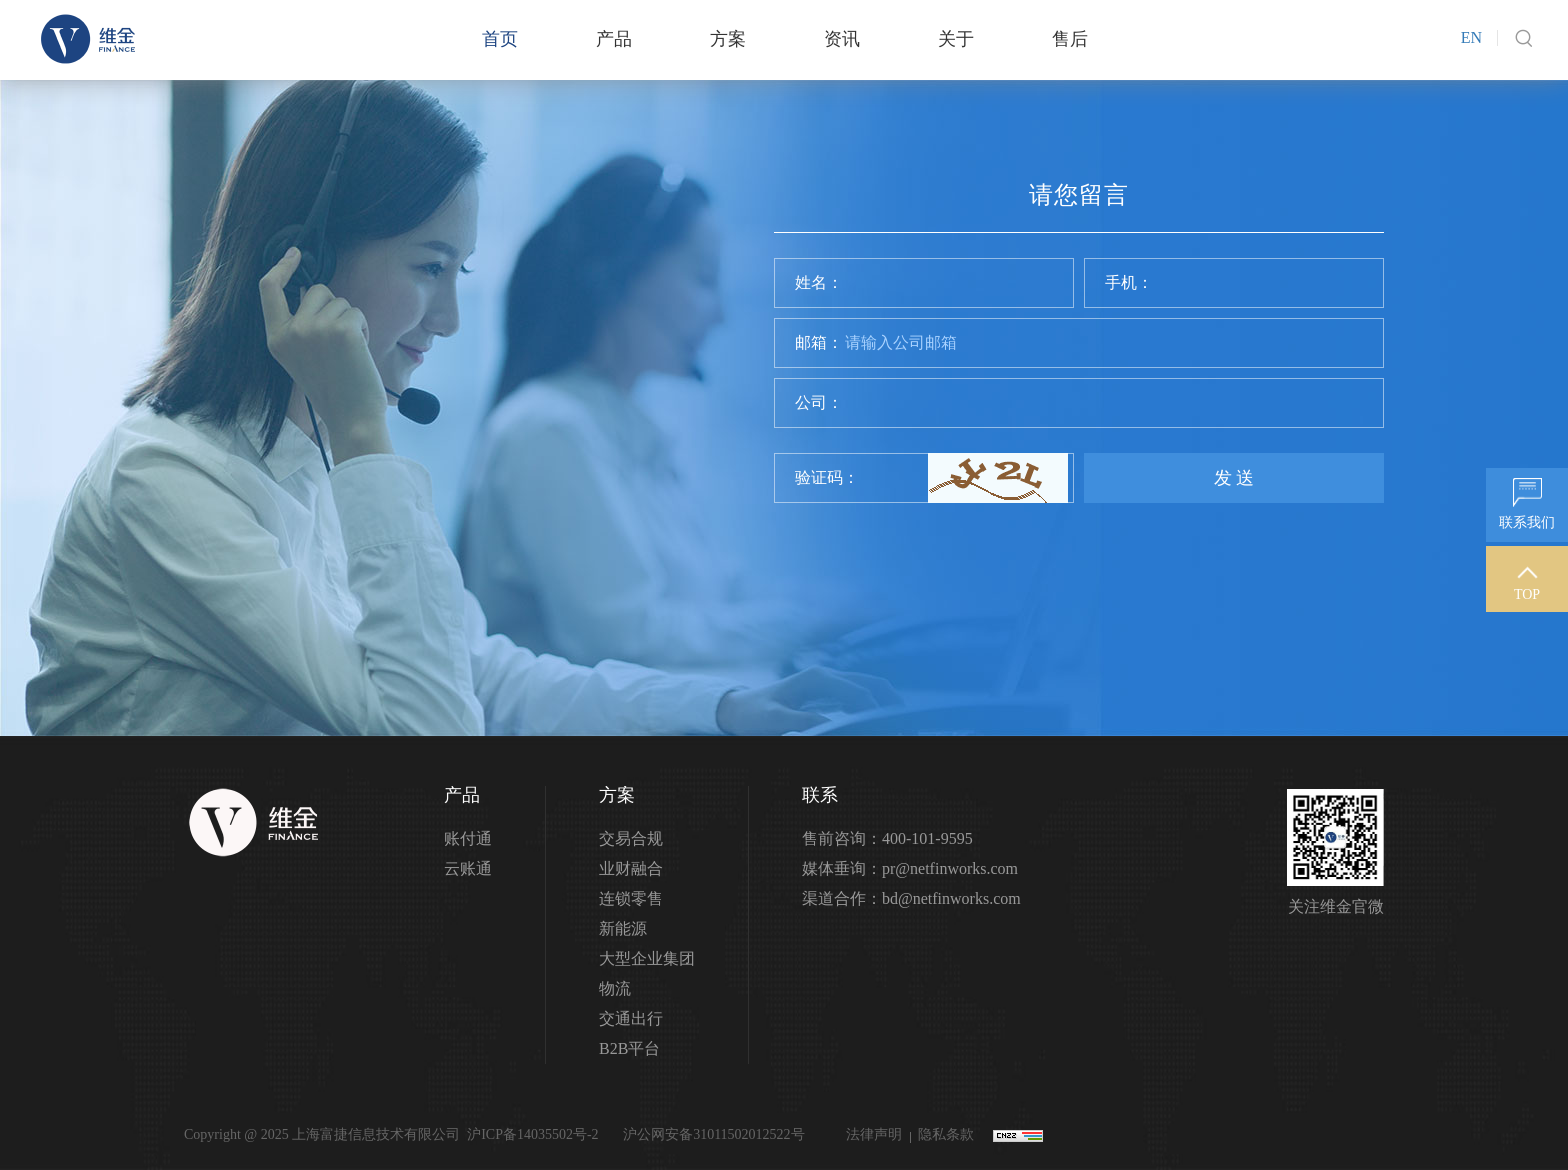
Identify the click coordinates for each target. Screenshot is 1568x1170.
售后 (1070, 39)
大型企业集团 (647, 958)
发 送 (1234, 478)
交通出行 (631, 1018)
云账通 (468, 868)
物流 (615, 988)
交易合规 (631, 838)
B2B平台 (629, 1048)
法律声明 (874, 1134)
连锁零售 (631, 898)
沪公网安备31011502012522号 (712, 1134)
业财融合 (631, 868)
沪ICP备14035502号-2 (532, 1134)
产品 (614, 39)
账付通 (468, 838)
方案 (728, 39)
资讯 (842, 39)
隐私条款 (946, 1134)
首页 (500, 39)
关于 (956, 39)
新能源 (623, 928)
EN (1471, 37)
